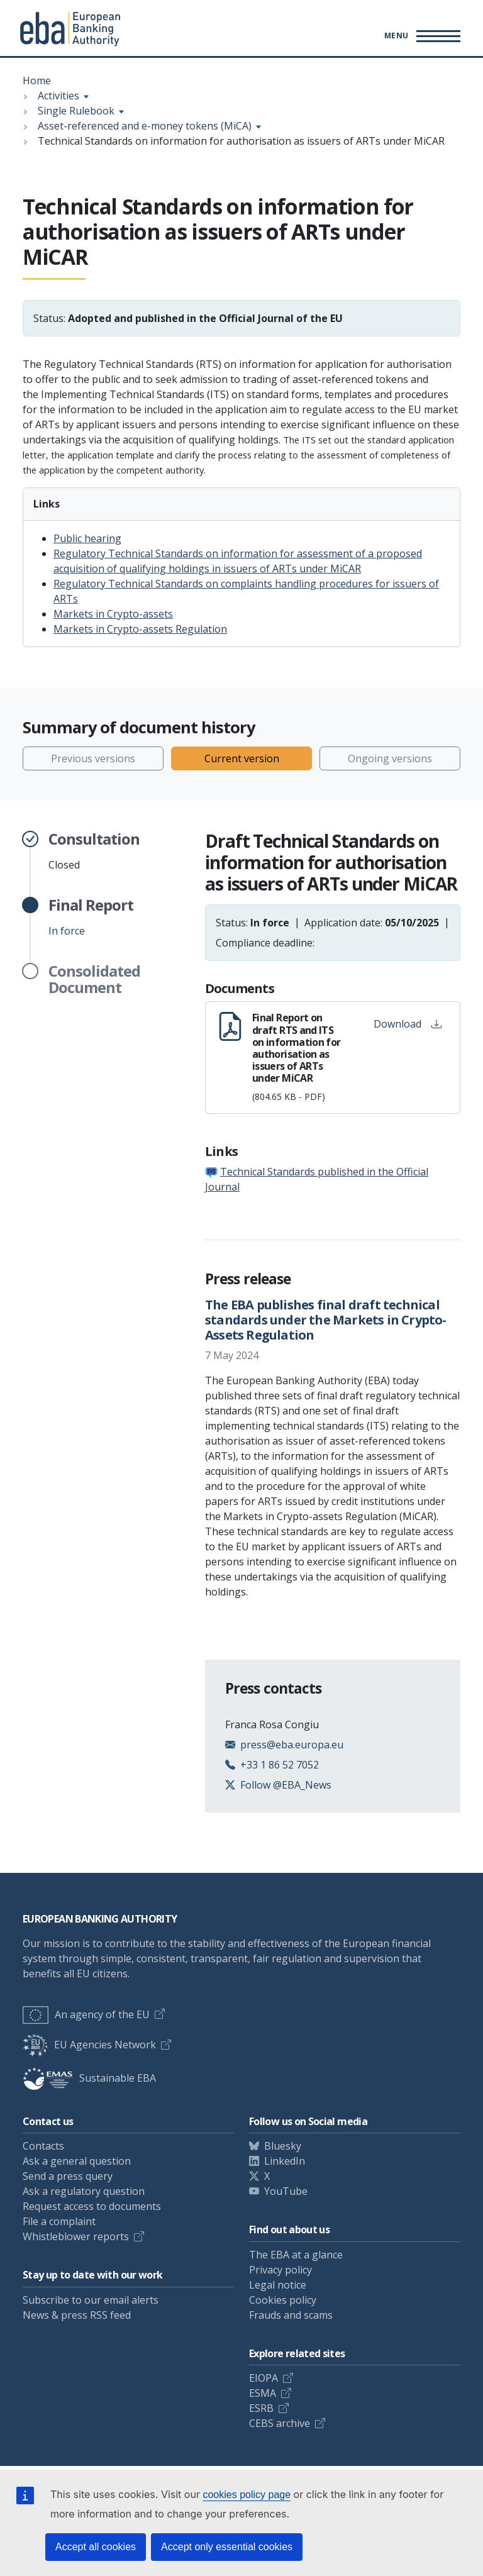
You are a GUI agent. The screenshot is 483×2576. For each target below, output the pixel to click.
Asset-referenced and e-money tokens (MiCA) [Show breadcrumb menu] (145, 126)
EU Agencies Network (89, 2044)
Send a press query (68, 2176)
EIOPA (263, 2378)
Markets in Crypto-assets (113, 614)
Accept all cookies (95, 2546)
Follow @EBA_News (285, 1785)
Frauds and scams (291, 2315)
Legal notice (277, 2285)
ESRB (261, 2408)
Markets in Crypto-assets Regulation (140, 629)
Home (37, 80)
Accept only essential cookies (226, 2546)
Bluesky (282, 2146)
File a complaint (59, 2221)
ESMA (262, 2393)
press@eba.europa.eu (291, 1745)
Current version (241, 758)
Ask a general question (77, 2161)
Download (407, 1024)
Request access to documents (92, 2206)
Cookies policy (282, 2300)
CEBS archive (279, 2423)
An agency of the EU (86, 2014)
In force (90, 917)
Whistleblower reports (76, 2236)
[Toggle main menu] (420, 36)
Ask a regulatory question (84, 2191)
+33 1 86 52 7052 (279, 1765)
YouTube (286, 2191)
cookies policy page (247, 2494)
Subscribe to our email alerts (90, 2300)
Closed (94, 851)
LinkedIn (284, 2161)
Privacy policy (280, 2270)
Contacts (43, 2146)
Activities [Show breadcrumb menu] (58, 96)
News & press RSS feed (77, 2315)
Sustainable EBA (89, 2078)
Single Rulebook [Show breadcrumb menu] (76, 111)
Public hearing (87, 538)
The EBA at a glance (296, 2255)
